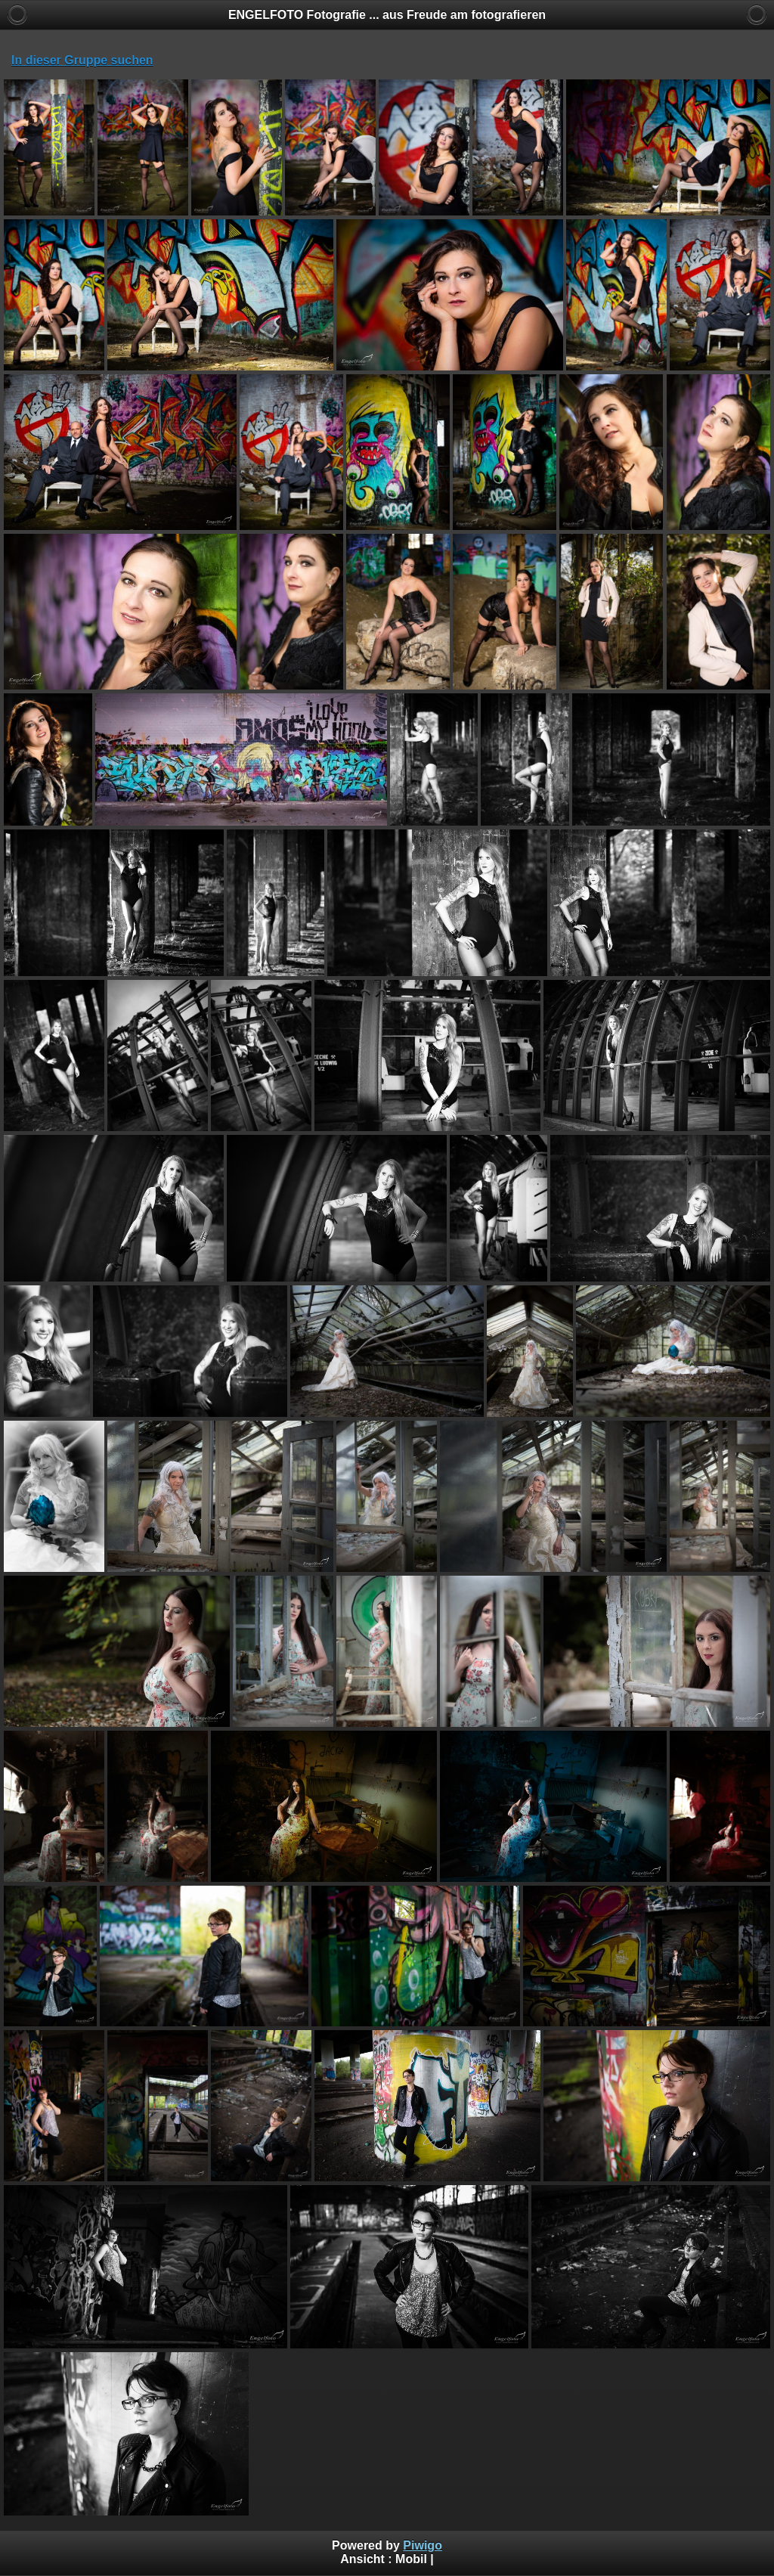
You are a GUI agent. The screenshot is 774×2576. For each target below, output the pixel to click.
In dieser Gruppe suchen (82, 60)
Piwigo (422, 2545)
